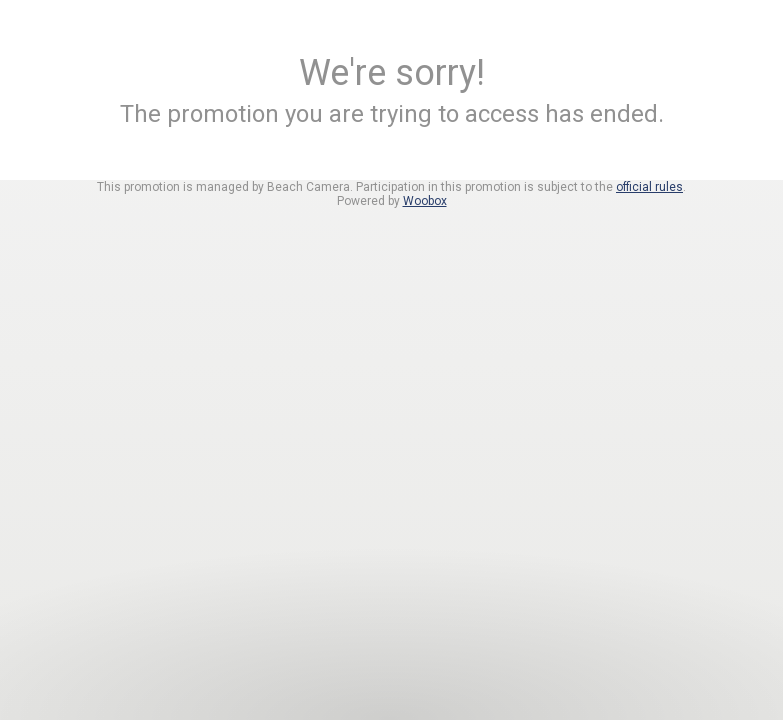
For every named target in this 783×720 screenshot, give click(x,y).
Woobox (425, 201)
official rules (649, 187)
